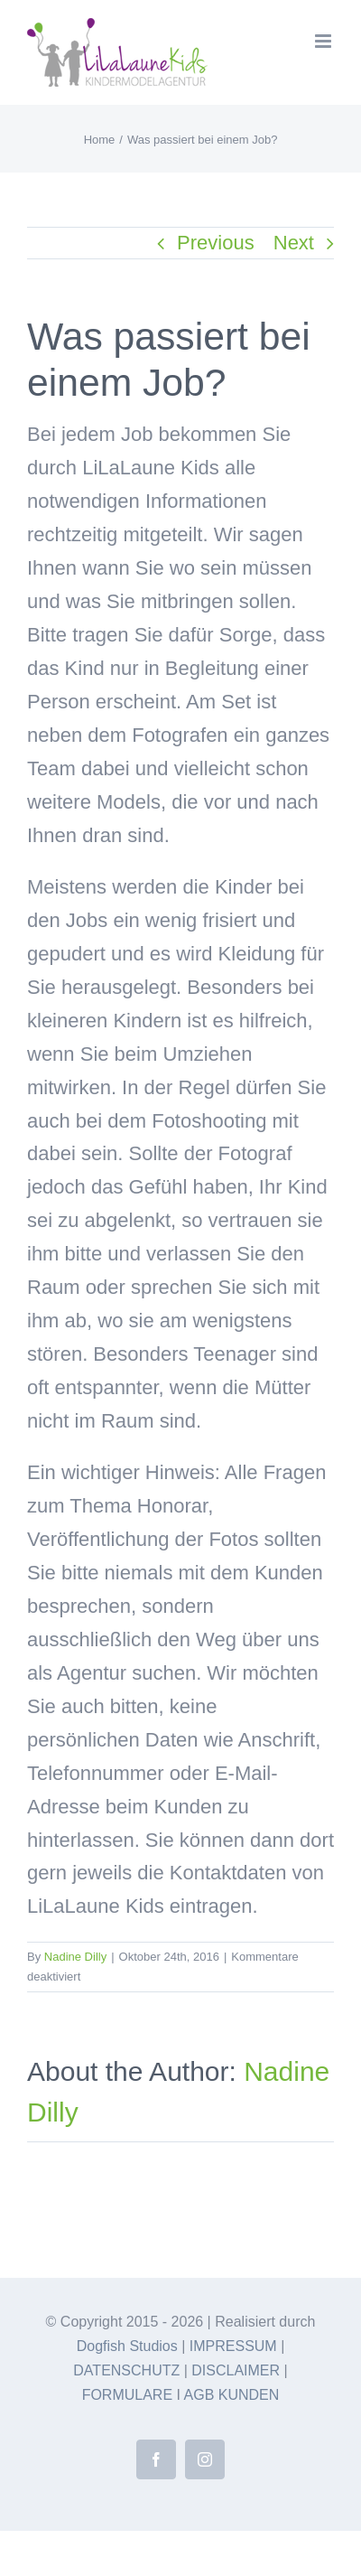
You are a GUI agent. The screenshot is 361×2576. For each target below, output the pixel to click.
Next (293, 242)
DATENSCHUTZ (126, 2370)
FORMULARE (127, 2395)
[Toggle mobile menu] (324, 41)
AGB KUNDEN (232, 2395)
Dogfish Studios (127, 2346)
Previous (216, 242)
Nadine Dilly (75, 1956)
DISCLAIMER (235, 2370)
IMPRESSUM (233, 2346)
